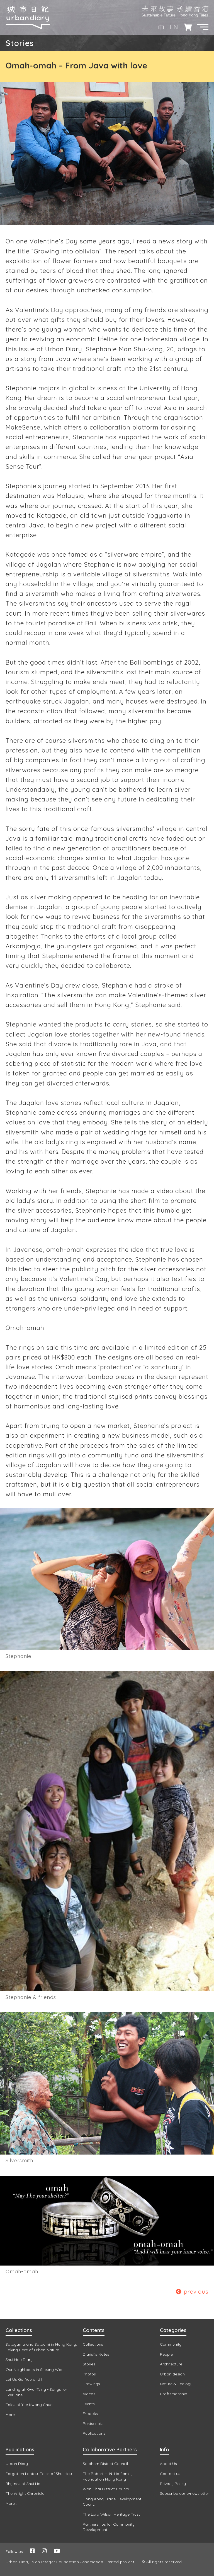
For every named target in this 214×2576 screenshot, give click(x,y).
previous (191, 2291)
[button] (202, 27)
